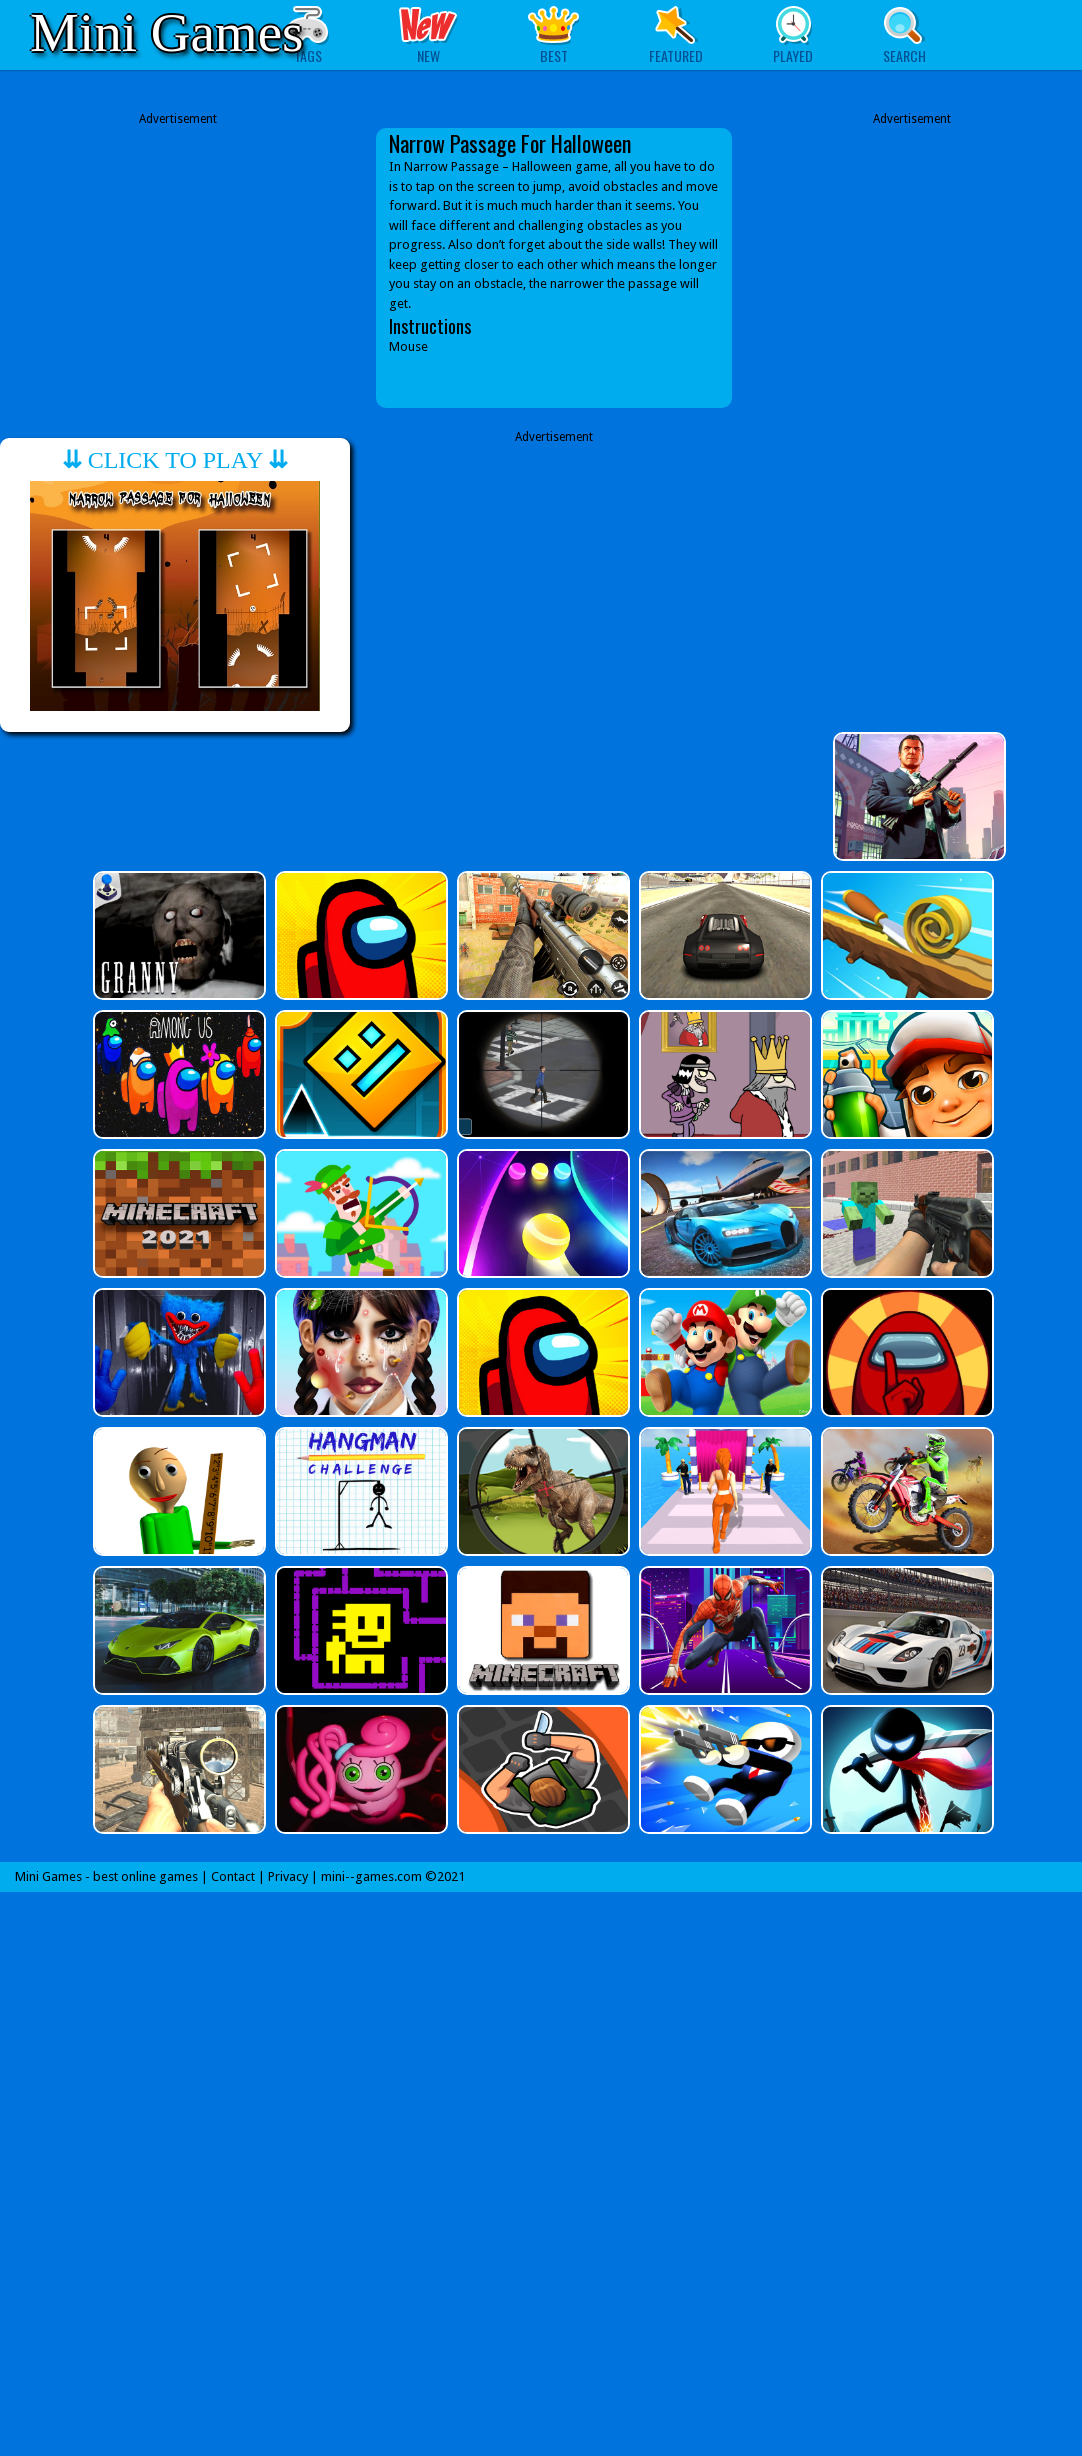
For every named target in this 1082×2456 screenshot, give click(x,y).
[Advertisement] (178, 253)
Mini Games (166, 32)
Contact (233, 1876)
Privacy (288, 1876)
